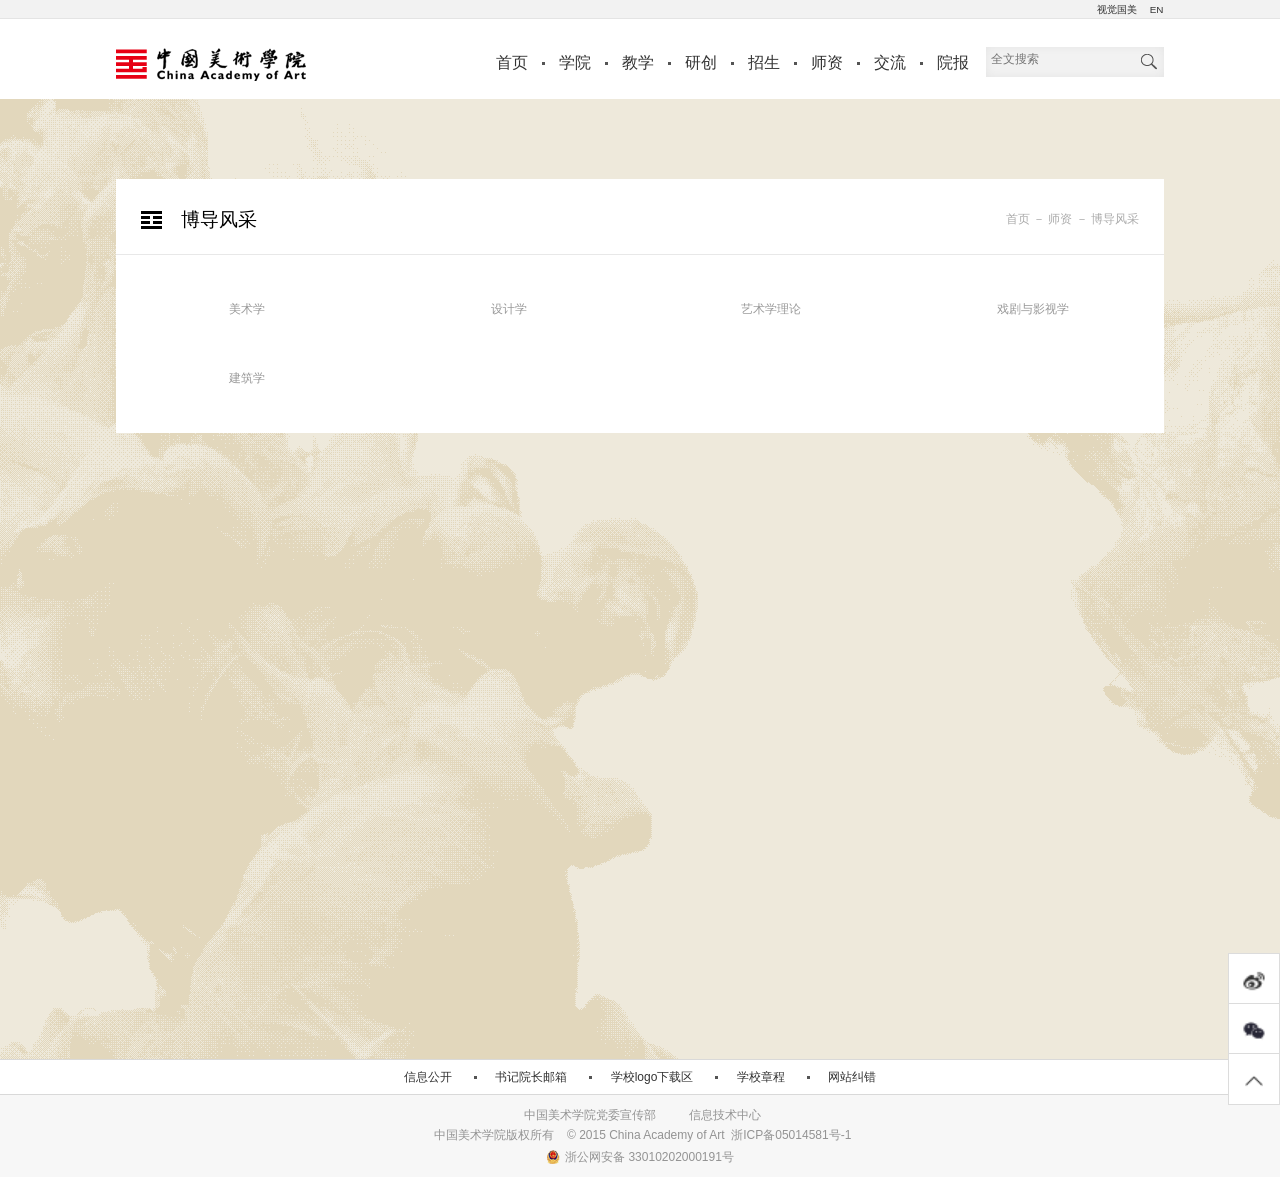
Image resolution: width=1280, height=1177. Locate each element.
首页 (512, 62)
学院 (575, 62)
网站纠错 (852, 1077)
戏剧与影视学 (1033, 309)
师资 (827, 62)
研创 (701, 62)
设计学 (509, 309)
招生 (764, 62)
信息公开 (428, 1077)
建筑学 (247, 378)
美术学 (247, 309)
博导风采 (1115, 219)
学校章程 (761, 1077)
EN (1156, 9)
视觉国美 (1117, 9)
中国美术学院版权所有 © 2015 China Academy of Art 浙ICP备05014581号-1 (643, 1135)
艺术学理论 (771, 309)
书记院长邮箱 (531, 1077)
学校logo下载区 (652, 1077)
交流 (890, 62)
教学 (638, 62)
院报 (953, 62)
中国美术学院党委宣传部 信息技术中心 (642, 1115)
